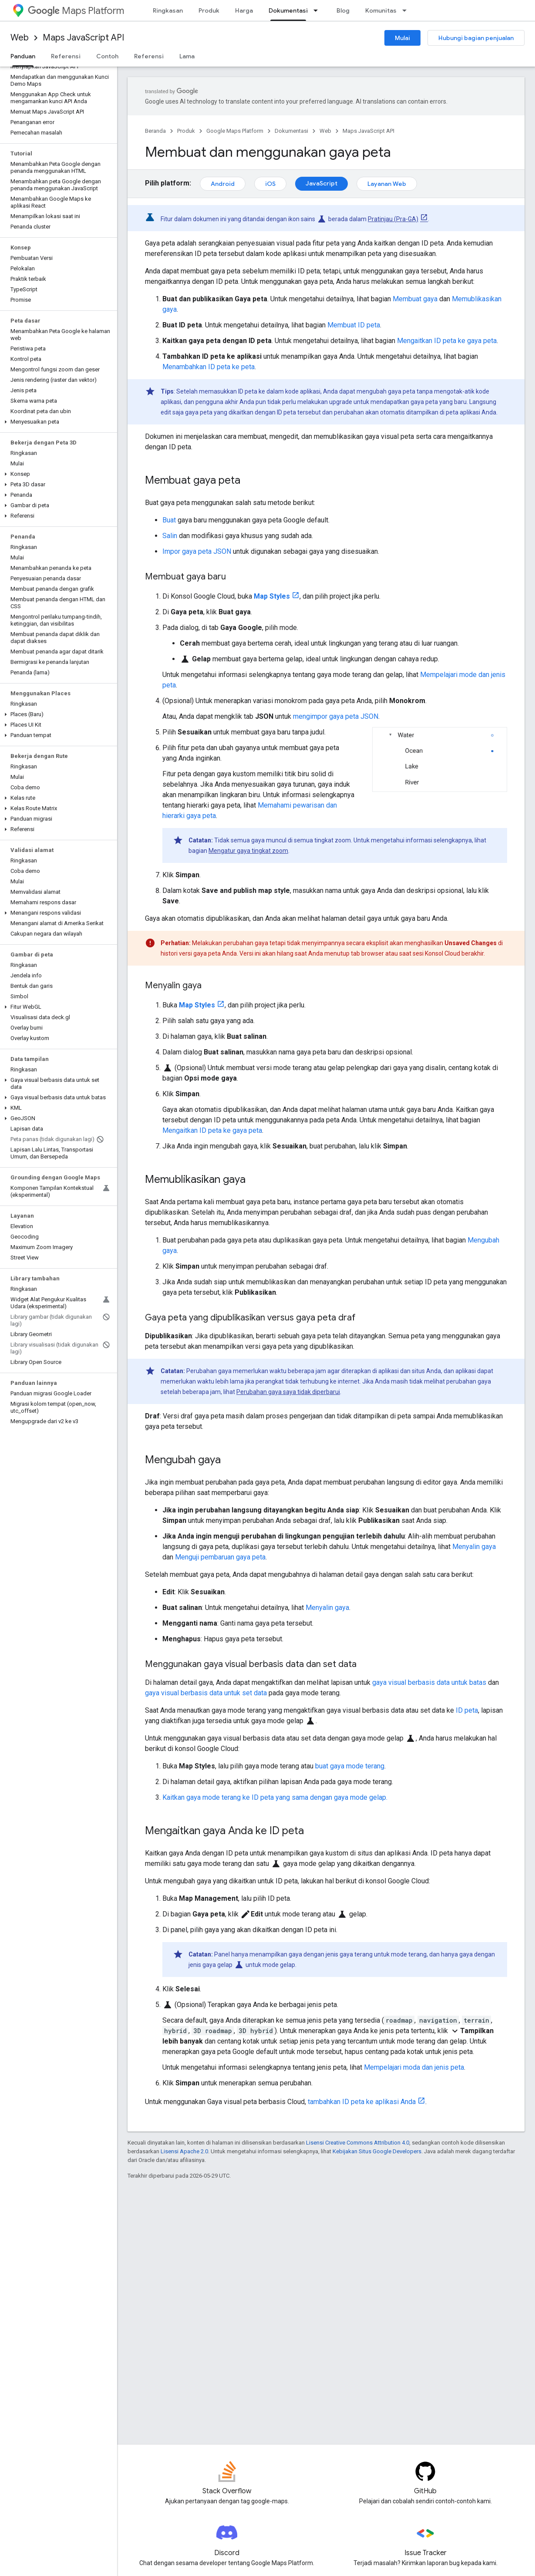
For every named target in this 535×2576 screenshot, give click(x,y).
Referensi (66, 56)
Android (223, 184)
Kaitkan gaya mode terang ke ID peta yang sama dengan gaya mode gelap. (274, 1797)
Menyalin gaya (474, 1546)
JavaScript (321, 183)
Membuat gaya (415, 299)
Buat (169, 520)
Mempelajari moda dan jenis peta (414, 2067)
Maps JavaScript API (83, 37)
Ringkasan (168, 10)
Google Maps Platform (234, 131)
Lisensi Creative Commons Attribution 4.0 (357, 2142)
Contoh (107, 56)
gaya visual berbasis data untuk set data (206, 1693)
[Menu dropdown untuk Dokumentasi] (318, 10)
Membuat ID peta (353, 325)
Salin (169, 536)
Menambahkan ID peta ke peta (208, 367)
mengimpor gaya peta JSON (335, 716)
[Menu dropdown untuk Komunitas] (407, 10)
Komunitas (381, 10)
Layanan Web (386, 184)
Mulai (402, 38)
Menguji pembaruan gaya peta (220, 1557)
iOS (270, 184)
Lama (187, 56)
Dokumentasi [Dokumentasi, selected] (288, 10)
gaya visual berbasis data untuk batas (429, 1682)
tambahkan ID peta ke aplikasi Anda (362, 2102)
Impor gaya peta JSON (196, 551)
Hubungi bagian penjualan (476, 38)
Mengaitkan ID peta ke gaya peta (447, 341)
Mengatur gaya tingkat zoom (248, 850)
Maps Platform (76, 11)
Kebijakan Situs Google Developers (377, 2151)
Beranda (155, 131)
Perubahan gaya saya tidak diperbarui (288, 1391)
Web (19, 37)
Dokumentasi (291, 131)
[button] (57, 422)
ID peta (467, 1710)
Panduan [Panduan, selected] (22, 56)
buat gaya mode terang (349, 1766)
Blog (343, 10)
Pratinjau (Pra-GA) (393, 219)
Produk (209, 10)
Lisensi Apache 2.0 (184, 2151)
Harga (244, 10)
